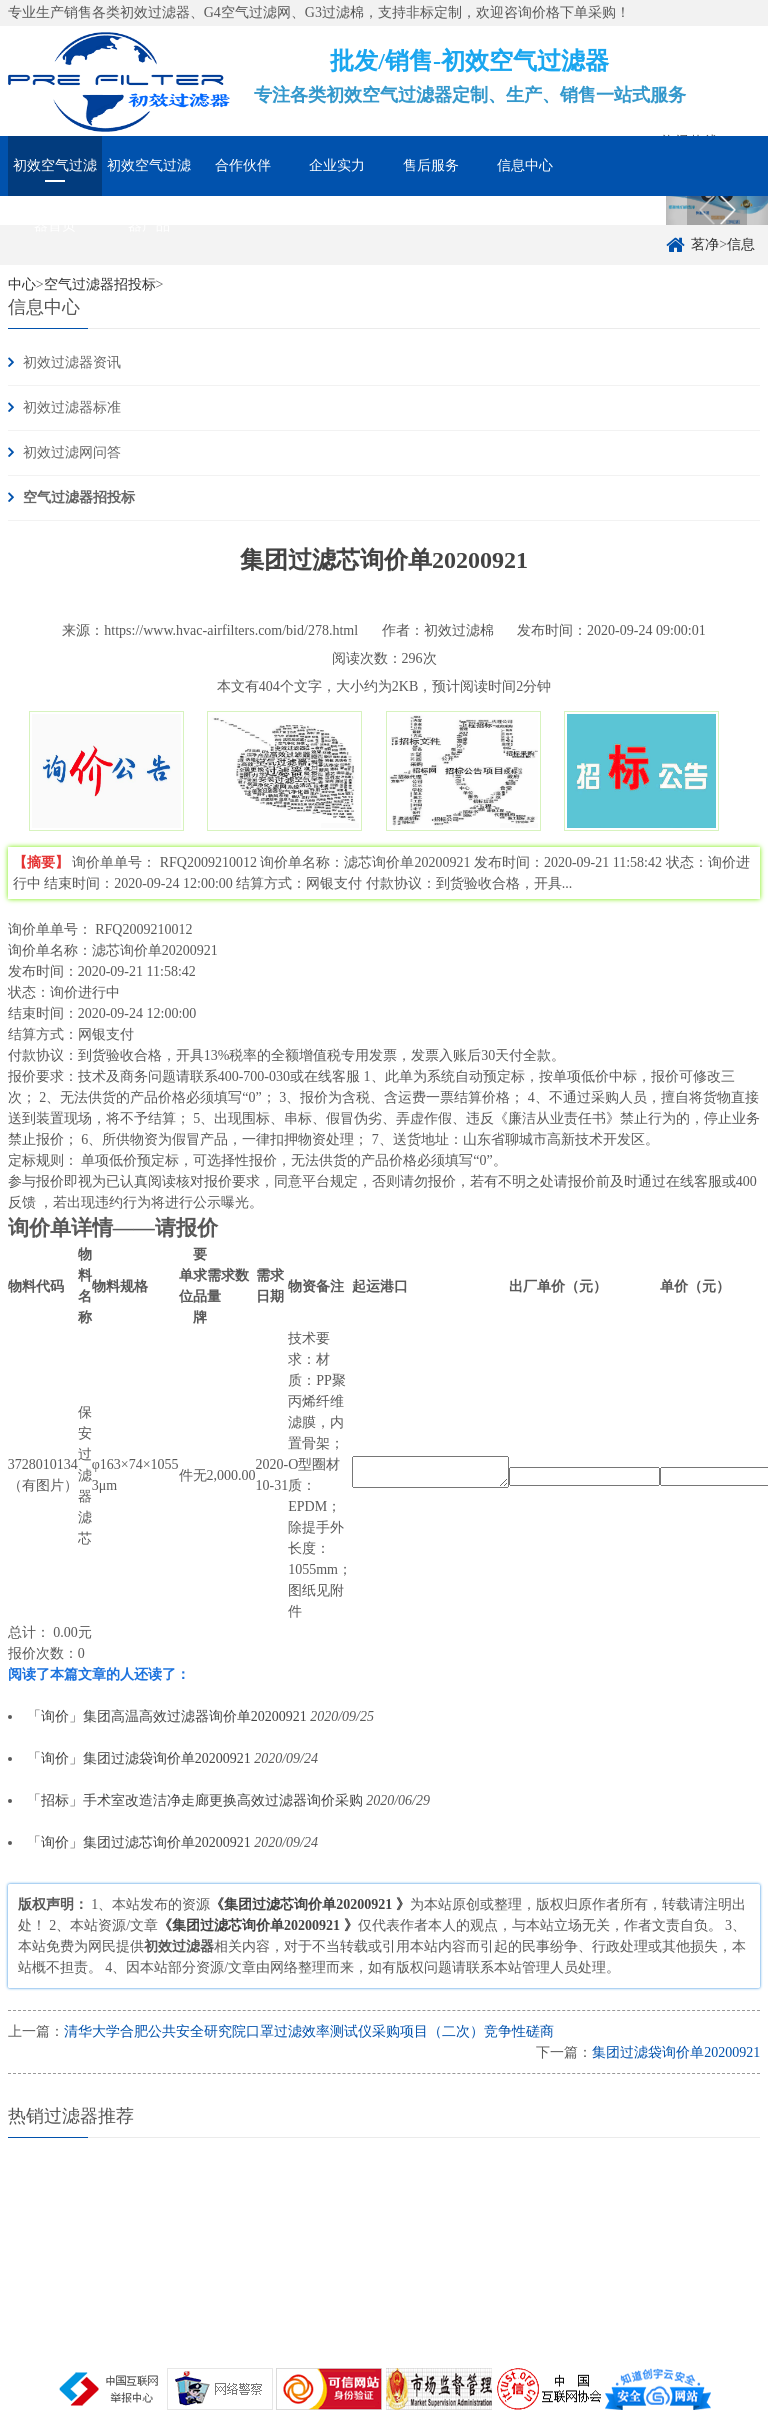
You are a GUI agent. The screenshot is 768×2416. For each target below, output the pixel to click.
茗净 (705, 244)
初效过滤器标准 (72, 407)
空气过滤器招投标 (79, 497)
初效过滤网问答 (72, 452)
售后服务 (431, 165)
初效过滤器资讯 (72, 362)
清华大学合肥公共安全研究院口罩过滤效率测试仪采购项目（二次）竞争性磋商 (309, 2031)
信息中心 (525, 165)
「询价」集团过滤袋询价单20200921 (139, 1758)
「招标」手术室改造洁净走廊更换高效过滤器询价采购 (195, 1800)
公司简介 (619, 213)
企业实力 (337, 165)
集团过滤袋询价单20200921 (676, 2052)
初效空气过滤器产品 (149, 177)
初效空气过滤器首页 (55, 177)
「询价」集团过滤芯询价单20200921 (141, 1842)
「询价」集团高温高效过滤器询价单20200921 (167, 1716)
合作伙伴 (243, 165)
